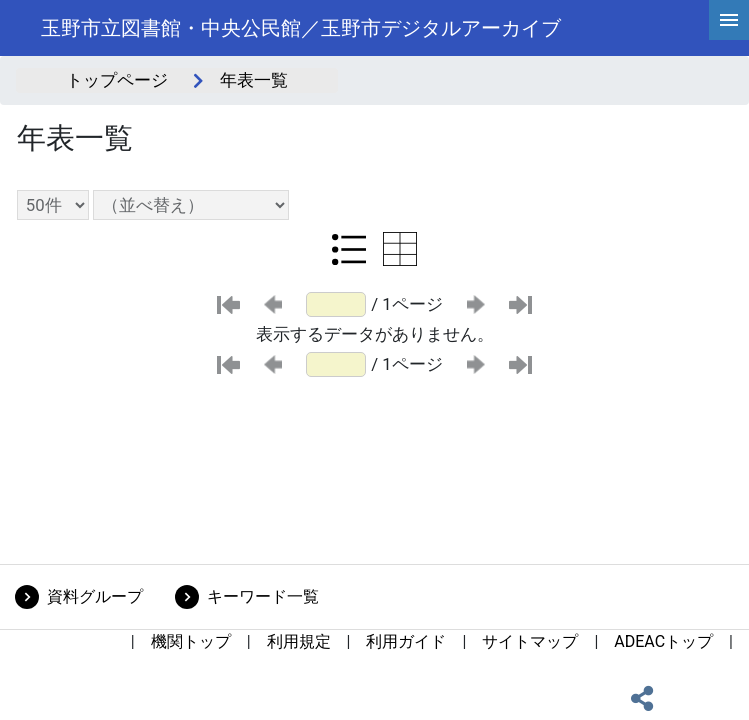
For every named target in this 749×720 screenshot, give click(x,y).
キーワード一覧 (263, 596)
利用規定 (299, 641)
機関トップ (191, 641)
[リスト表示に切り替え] (349, 249)
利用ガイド (406, 641)
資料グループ (95, 596)
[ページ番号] (336, 304)
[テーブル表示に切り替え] (400, 249)
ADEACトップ (663, 641)
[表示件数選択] (53, 205)
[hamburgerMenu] (729, 20)
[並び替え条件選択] (191, 205)
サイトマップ (530, 641)
